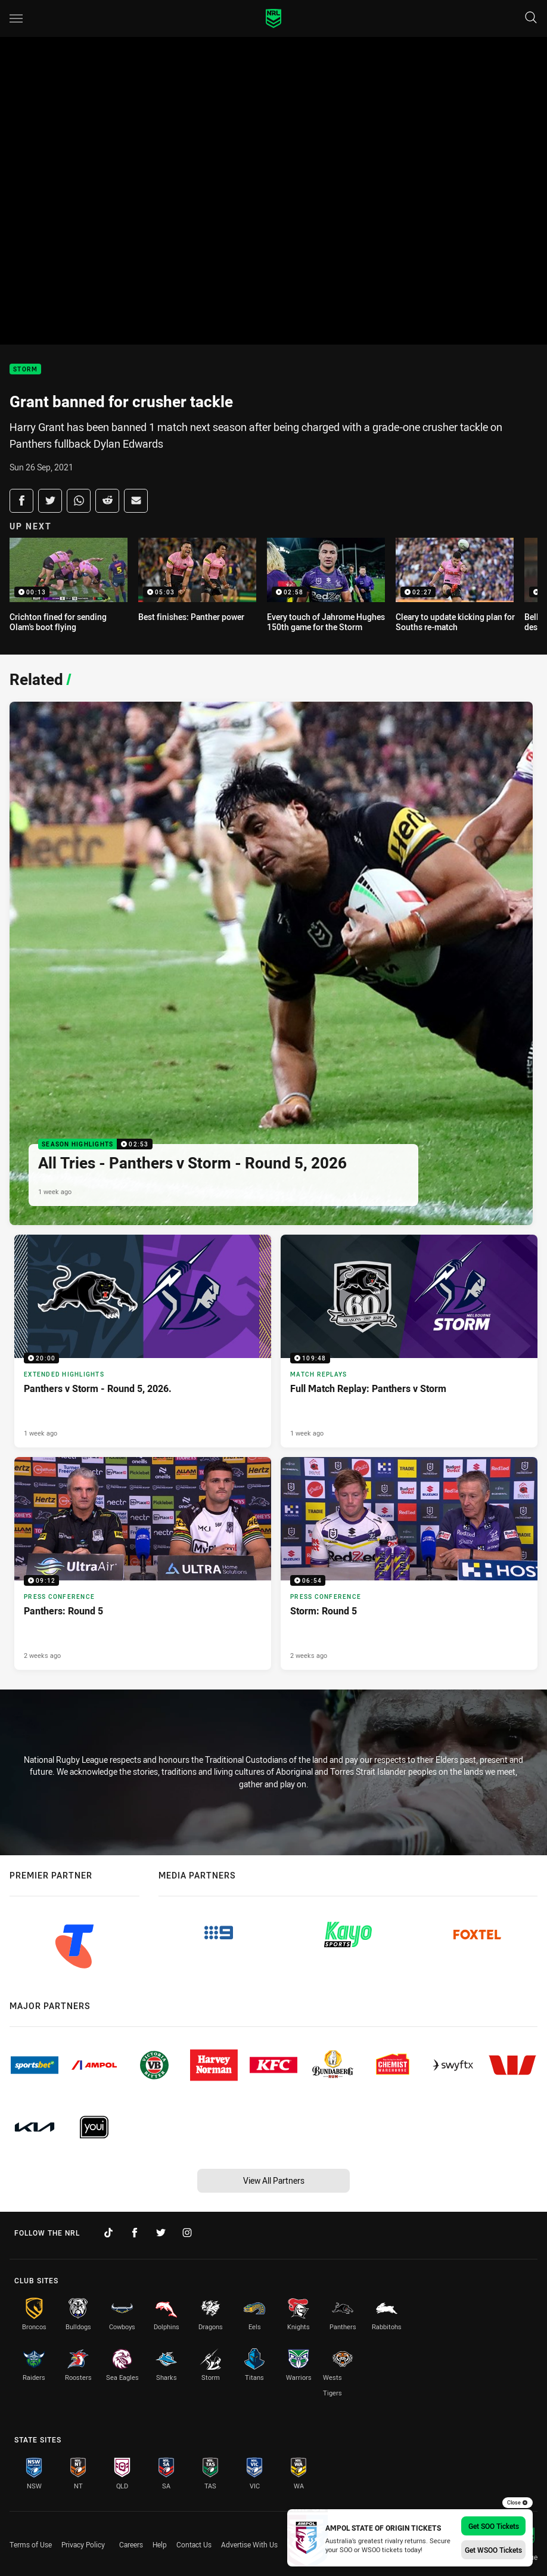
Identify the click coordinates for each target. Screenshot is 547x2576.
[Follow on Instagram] (187, 2232)
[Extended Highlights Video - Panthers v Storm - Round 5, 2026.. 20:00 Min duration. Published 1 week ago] (142, 1341)
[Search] (530, 18)
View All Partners (273, 2180)
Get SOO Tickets (493, 2526)
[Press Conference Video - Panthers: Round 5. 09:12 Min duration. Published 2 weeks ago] (142, 1563)
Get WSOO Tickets (493, 2550)
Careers (131, 2544)
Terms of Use (31, 2544)
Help (160, 2544)
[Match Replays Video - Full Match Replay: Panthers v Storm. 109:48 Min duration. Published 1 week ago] (409, 1341)
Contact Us (194, 2544)
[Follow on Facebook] (134, 2232)
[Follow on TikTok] (108, 2232)
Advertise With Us (249, 2544)
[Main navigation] (16, 18)
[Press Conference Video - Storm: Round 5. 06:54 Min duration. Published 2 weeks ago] (409, 1563)
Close (517, 2502)
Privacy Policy (83, 2544)
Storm (25, 369)
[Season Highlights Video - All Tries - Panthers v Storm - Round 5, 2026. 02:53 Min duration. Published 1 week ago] (271, 963)
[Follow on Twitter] (161, 2232)
